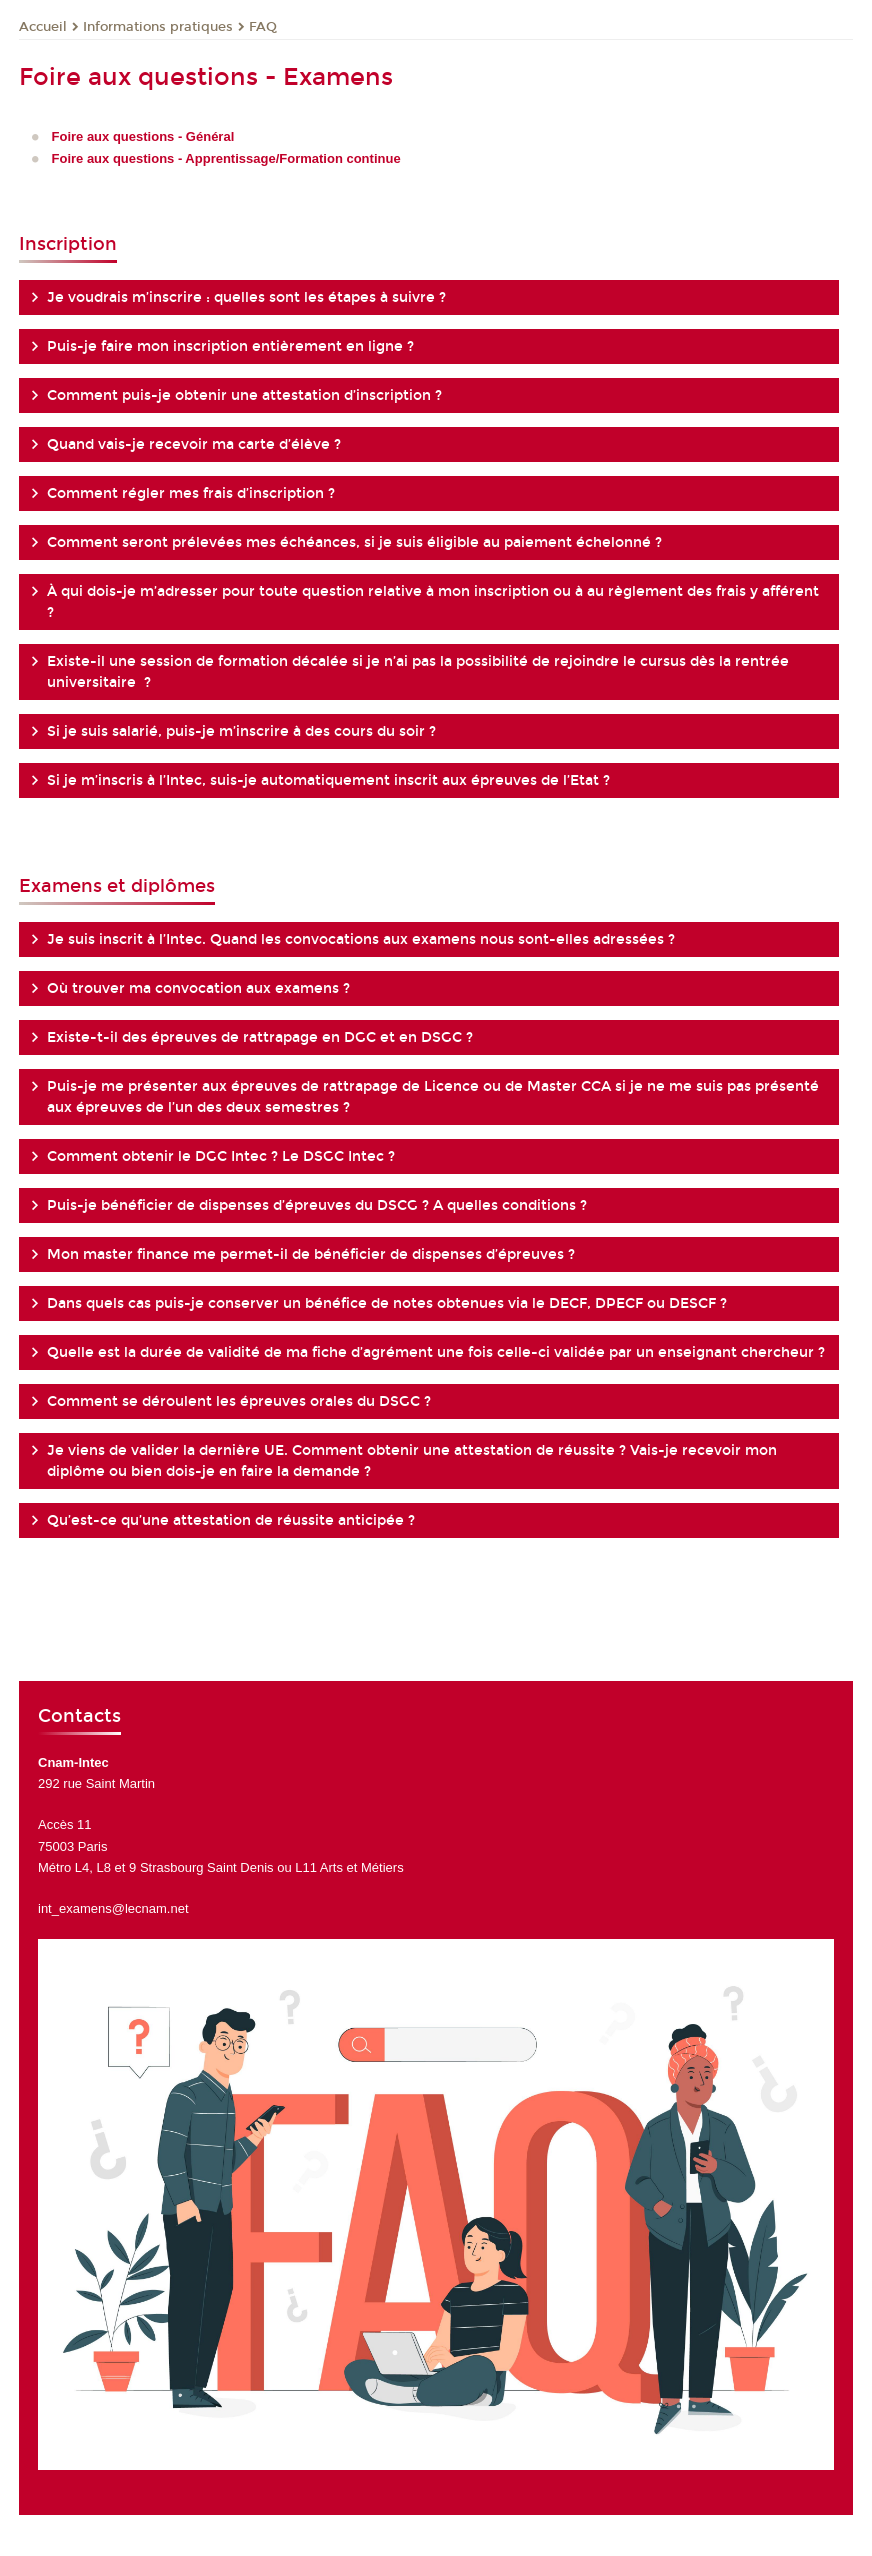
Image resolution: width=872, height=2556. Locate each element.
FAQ (263, 27)
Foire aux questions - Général (143, 136)
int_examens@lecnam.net (113, 1908)
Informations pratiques (158, 27)
